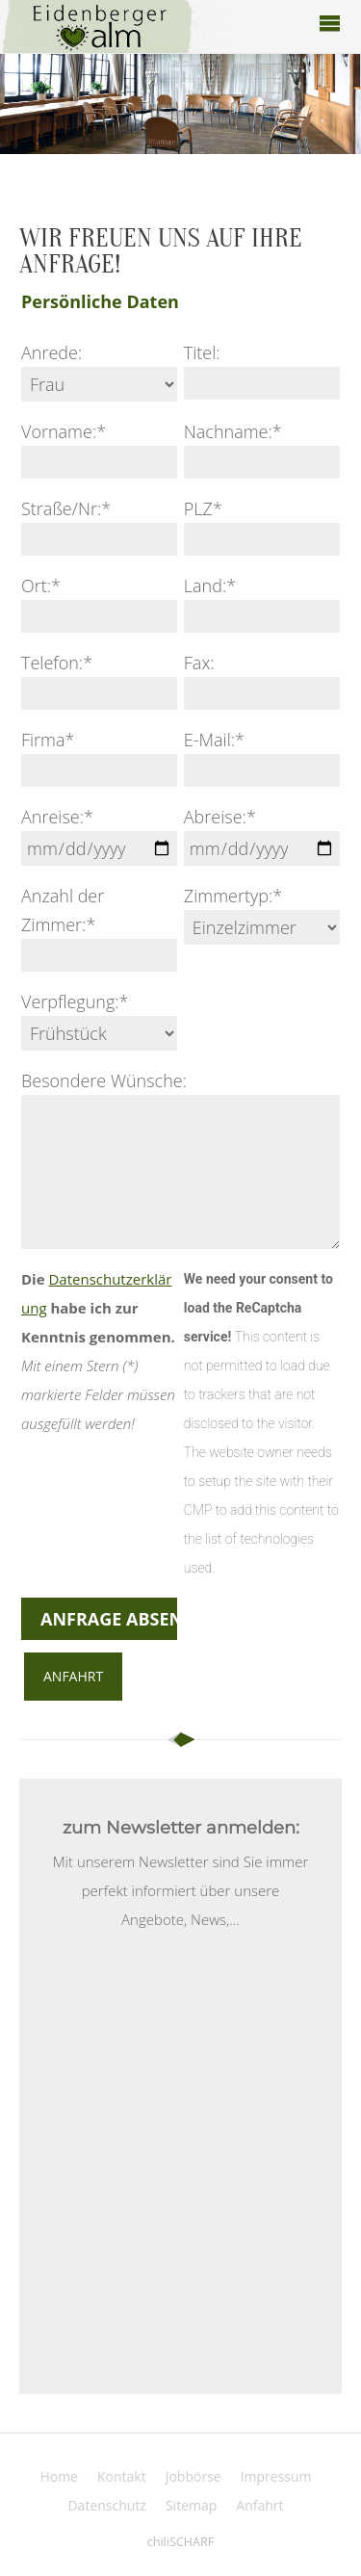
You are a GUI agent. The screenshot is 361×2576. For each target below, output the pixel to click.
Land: (210, 585)
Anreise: (57, 816)
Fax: (199, 662)
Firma (47, 739)
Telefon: (56, 662)
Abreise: (220, 816)
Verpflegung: (75, 1001)
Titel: (202, 352)
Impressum (276, 2476)
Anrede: (51, 352)
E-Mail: (214, 739)
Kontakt (121, 2476)
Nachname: (233, 431)
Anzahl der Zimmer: (62, 910)
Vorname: (63, 431)
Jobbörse (193, 2476)
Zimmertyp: (233, 895)
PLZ (203, 508)
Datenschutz (106, 2505)
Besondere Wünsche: (104, 1080)
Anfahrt (73, 1676)
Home (58, 2476)
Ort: (41, 585)
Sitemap (191, 2505)
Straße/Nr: (66, 508)
